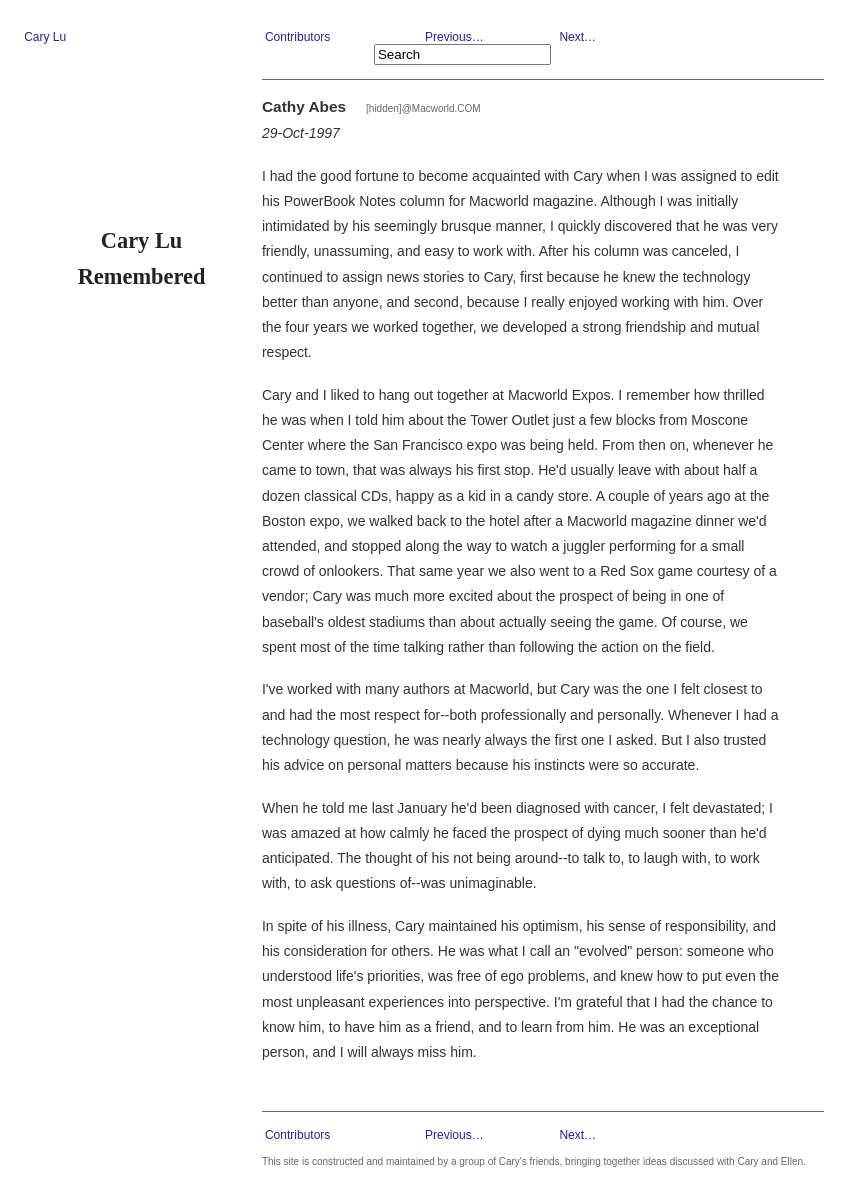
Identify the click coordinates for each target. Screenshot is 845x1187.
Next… (577, 37)
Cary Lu (45, 37)
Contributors (297, 37)
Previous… (454, 37)
